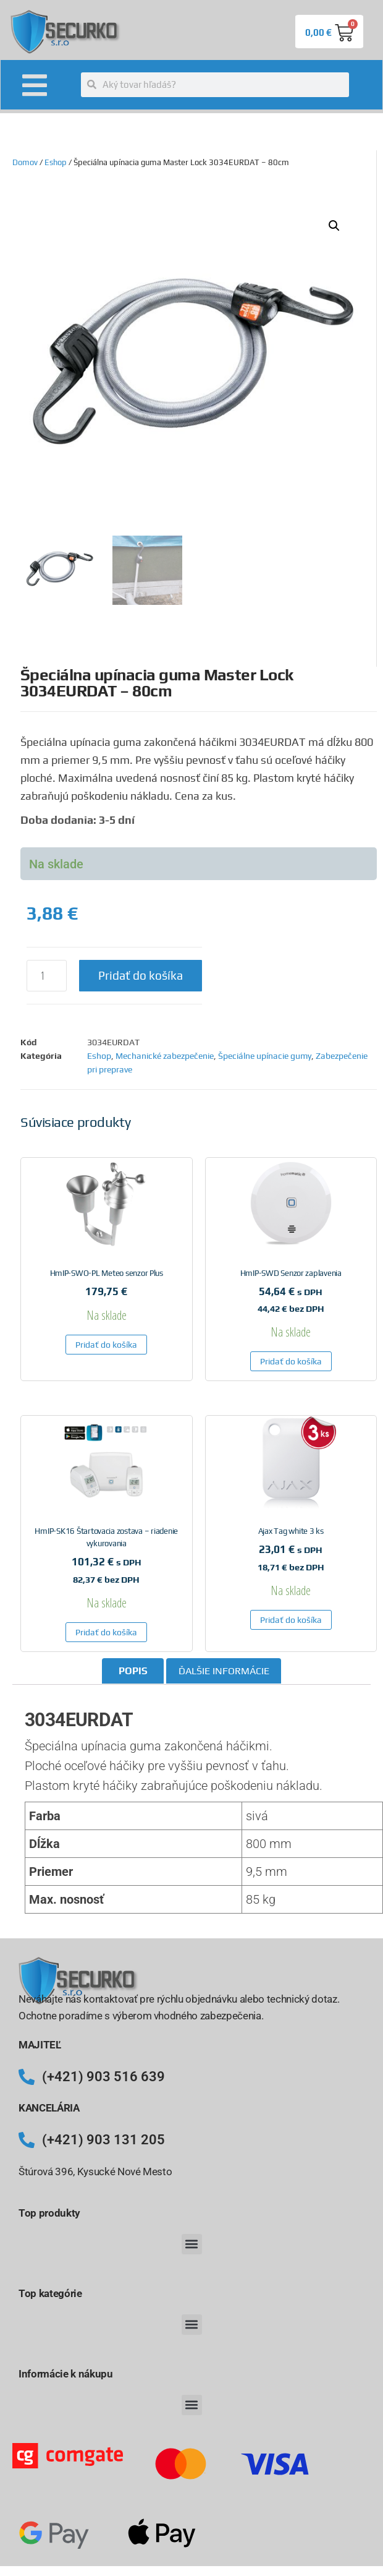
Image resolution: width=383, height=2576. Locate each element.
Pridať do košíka (140, 975)
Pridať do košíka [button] (106, 1345)
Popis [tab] (133, 1671)
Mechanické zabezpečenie (165, 1056)
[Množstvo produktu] (47, 975)
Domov (25, 162)
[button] (334, 226)
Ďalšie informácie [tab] (224, 1671)
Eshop (55, 162)
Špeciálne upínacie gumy (264, 1056)
